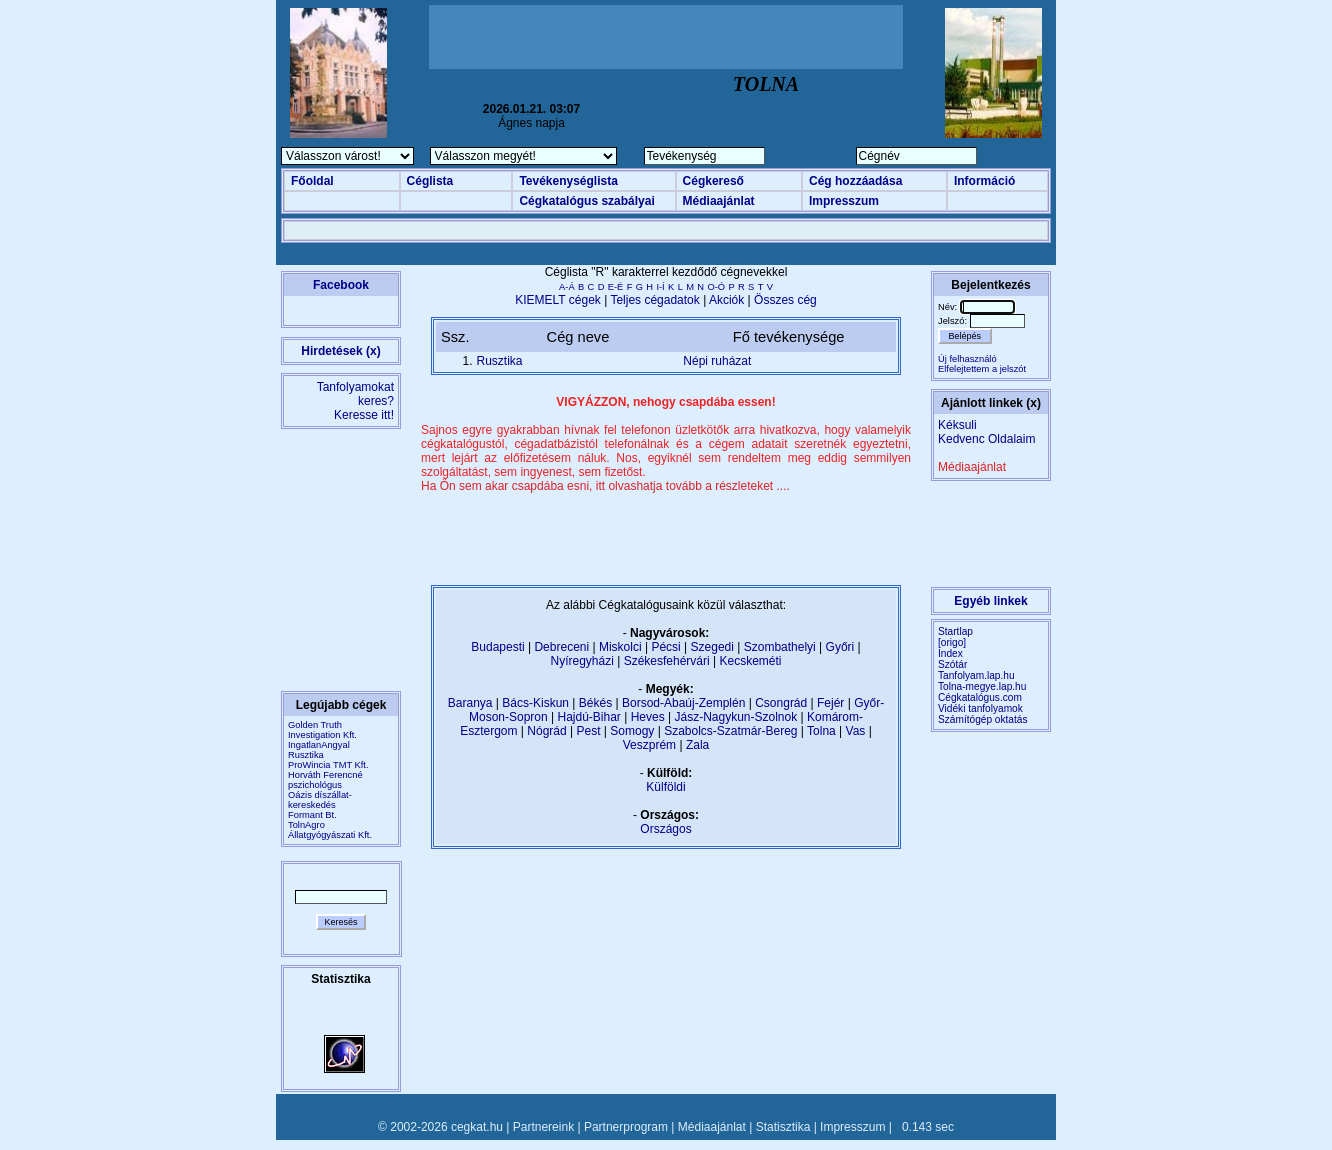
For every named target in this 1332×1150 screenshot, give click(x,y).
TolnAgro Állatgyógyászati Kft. (330, 830)
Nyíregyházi (581, 661)
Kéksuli (957, 425)
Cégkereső (713, 181)
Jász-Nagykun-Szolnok (735, 717)
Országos (665, 829)
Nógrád (546, 731)
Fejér (830, 703)
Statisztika (783, 1127)
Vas (856, 731)
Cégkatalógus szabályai (586, 201)
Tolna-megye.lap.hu (982, 686)
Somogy (632, 731)
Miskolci (620, 647)
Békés (595, 703)
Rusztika (306, 755)
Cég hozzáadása (855, 181)
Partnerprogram (626, 1127)
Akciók (726, 300)
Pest (588, 731)
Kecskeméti (750, 661)
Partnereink (543, 1127)
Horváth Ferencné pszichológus (325, 780)
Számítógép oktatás (983, 719)
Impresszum (844, 201)
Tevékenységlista (568, 181)
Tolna (821, 731)
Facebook (341, 285)
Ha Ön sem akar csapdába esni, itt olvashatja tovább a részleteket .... (605, 486)
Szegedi (712, 647)
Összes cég (785, 300)
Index (950, 653)
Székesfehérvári (667, 661)
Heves (648, 717)
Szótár (952, 664)
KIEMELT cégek (558, 300)
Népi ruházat (717, 361)
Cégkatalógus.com (980, 697)
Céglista (430, 181)
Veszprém (649, 745)
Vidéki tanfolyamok (980, 708)
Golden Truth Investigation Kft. (322, 730)
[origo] (952, 642)
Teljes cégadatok (654, 300)
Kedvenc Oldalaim (986, 439)
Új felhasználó (967, 359)
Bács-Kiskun (535, 703)
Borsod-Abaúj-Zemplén (683, 703)
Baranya (470, 703)
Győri (840, 647)
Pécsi (665, 647)
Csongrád (781, 703)
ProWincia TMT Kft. (328, 765)
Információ (984, 181)
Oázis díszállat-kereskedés (320, 800)
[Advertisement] (666, 37)
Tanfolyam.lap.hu (976, 675)
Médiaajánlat (719, 201)
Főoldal (312, 181)
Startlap (955, 631)
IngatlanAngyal (319, 745)
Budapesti (497, 647)
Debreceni (561, 647)
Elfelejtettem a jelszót (982, 369)
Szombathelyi (780, 647)
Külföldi (665, 787)
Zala (697, 745)
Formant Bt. (312, 815)
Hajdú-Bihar (589, 717)
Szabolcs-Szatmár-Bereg (730, 731)
